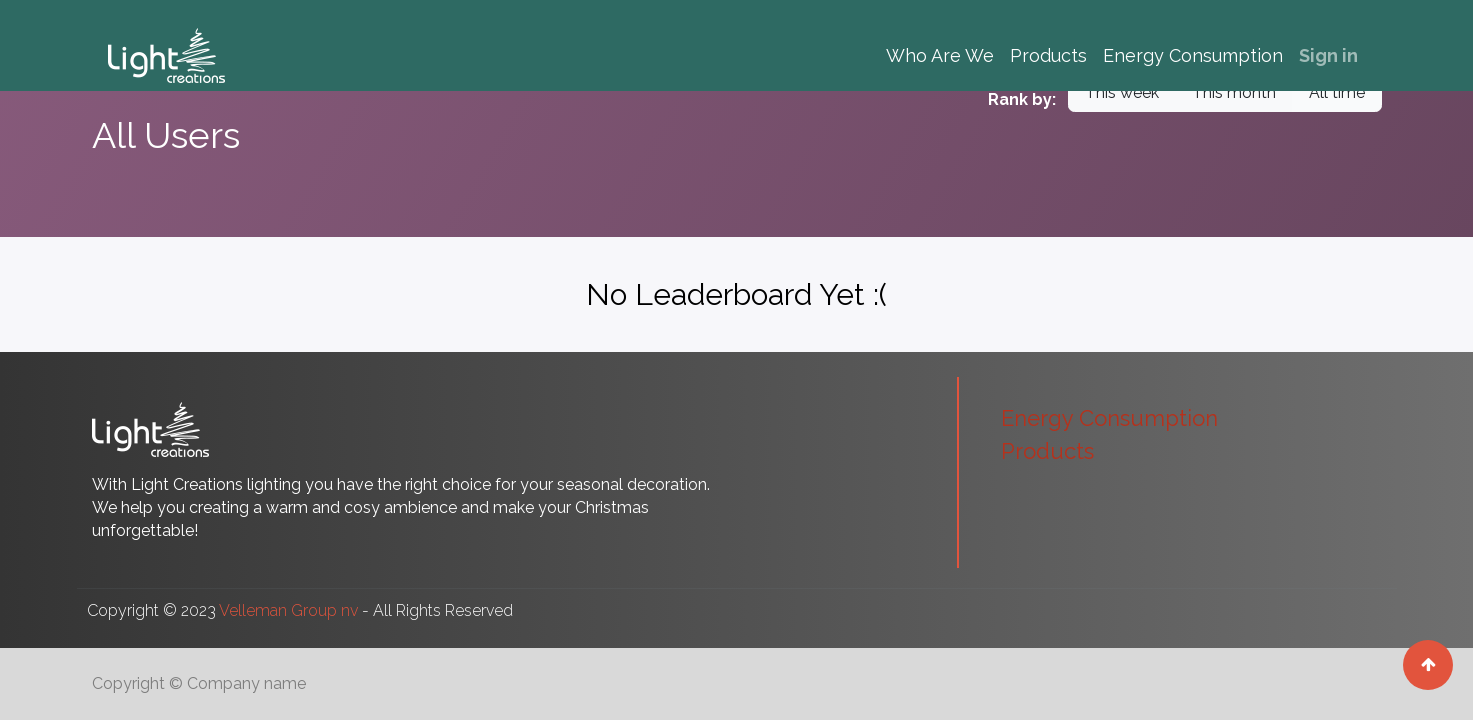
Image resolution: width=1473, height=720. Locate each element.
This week (1122, 92)
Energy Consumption (1109, 418)
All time (1337, 92)
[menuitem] (940, 55)
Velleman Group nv (288, 610)
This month (1234, 92)
